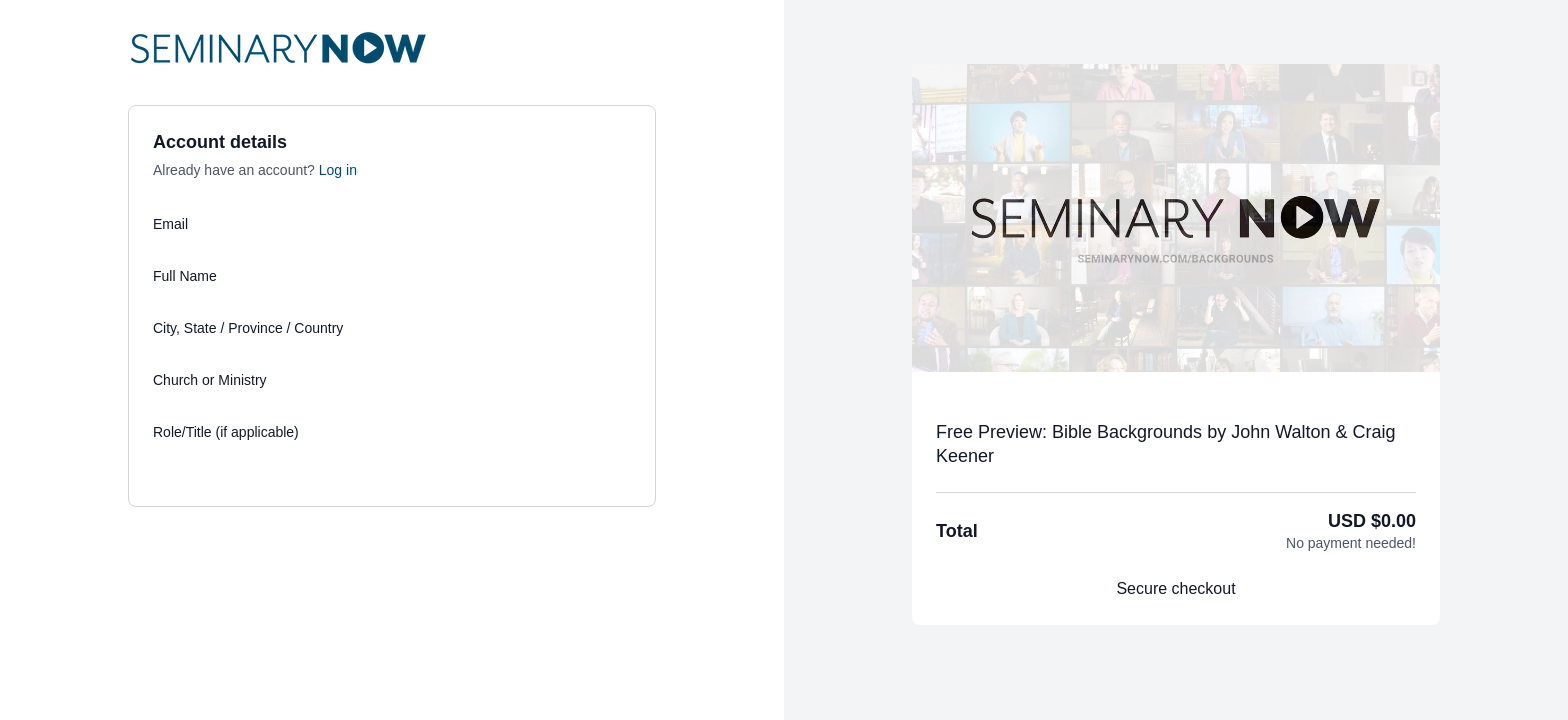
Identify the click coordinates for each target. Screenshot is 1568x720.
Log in (338, 170)
